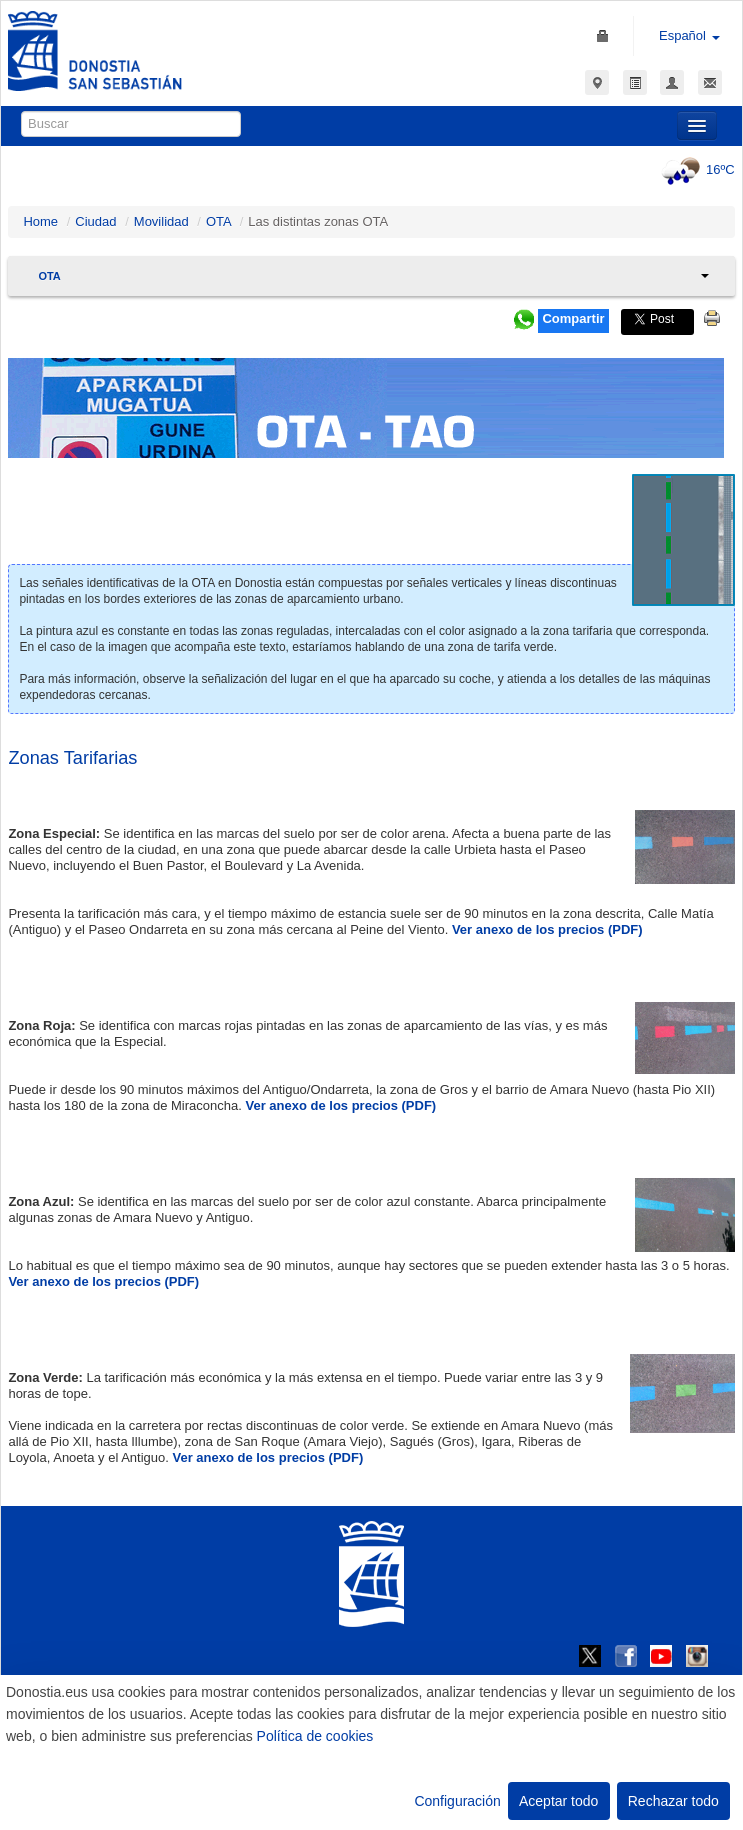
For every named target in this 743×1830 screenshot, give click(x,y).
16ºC (695, 169)
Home (40, 221)
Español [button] (689, 35)
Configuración (457, 1801)
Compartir (573, 318)
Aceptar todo (558, 1801)
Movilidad (161, 221)
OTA (218, 221)
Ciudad (95, 221)
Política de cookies (315, 1736)
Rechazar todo (673, 1801)
